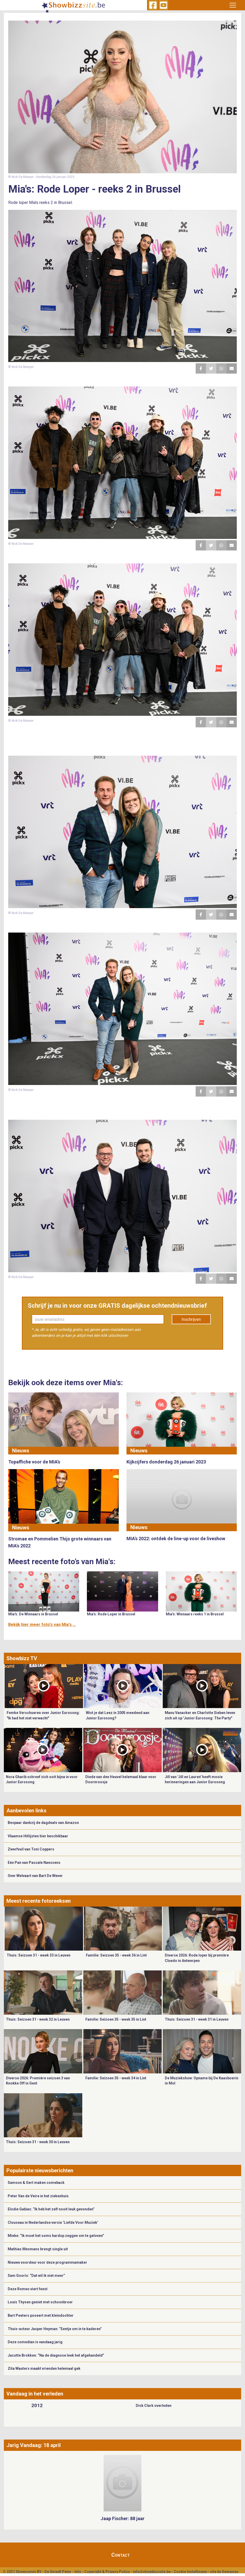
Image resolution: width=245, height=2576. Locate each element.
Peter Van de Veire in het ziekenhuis (38, 2196)
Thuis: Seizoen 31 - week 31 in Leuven (197, 2019)
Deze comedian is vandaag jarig (35, 2342)
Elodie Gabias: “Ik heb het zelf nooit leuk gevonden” (51, 2209)
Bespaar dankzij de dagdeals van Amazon (43, 1823)
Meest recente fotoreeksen (38, 1901)
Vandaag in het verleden (34, 2394)
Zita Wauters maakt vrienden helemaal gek (44, 2368)
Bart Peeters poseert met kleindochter (41, 2315)
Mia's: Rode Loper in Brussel (111, 1614)
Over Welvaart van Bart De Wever (35, 1876)
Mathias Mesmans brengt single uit (38, 2249)
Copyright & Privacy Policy (107, 2572)
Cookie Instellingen (190, 2572)
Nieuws (20, 1451)
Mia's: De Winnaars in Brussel (33, 1614)
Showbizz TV (21, 1658)
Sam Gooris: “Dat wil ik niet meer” (36, 2275)
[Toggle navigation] (233, 5)
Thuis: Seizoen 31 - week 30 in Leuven (38, 2142)
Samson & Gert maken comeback (36, 2183)
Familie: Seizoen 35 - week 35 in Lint (115, 2019)
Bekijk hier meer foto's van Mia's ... (42, 1624)
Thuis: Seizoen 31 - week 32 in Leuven (38, 2019)
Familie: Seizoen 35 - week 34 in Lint (115, 2078)
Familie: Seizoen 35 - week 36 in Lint (116, 1955)
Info (78, 2572)
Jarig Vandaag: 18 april (33, 2445)
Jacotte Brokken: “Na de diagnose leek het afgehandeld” (56, 2355)
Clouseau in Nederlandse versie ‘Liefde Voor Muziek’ (53, 2222)
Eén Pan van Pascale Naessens (34, 1862)
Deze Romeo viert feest (28, 2289)
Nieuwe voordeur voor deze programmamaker (47, 2262)
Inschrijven (191, 1319)
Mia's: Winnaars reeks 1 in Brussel (195, 1614)
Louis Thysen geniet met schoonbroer (40, 2302)
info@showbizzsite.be (152, 2572)
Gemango (230, 2572)
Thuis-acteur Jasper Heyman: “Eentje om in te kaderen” (55, 2329)
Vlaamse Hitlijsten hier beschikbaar (38, 1836)
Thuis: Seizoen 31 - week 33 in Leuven (38, 1955)
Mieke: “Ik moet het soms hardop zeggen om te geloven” (56, 2236)
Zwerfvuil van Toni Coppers (31, 1849)
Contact (120, 2555)
